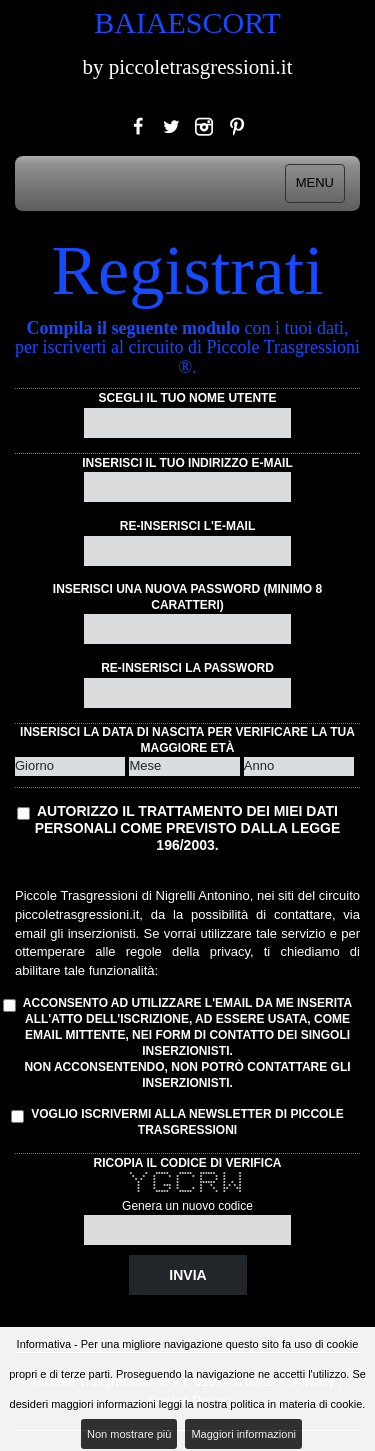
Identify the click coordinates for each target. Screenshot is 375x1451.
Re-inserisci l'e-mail (188, 526)
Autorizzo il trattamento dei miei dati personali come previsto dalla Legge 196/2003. (188, 828)
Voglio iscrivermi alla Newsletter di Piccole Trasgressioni (179, 1122)
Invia (187, 1275)
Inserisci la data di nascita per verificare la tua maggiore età (187, 740)
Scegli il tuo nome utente (188, 398)
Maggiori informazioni (243, 1434)
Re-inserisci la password (187, 668)
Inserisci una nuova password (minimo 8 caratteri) (187, 597)
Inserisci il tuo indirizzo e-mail (187, 463)
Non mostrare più (129, 1434)
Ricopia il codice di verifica (187, 1163)
